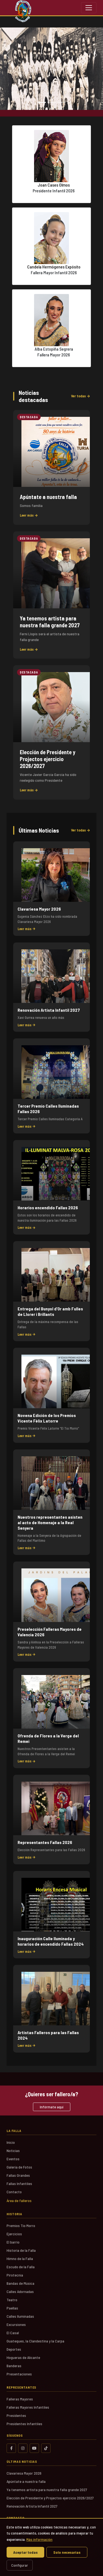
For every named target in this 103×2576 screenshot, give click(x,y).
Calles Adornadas (20, 2291)
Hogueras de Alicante (23, 2357)
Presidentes (16, 2415)
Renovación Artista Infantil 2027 (32, 2506)
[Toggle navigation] (88, 7)
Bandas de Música (20, 2283)
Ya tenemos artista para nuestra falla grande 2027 (47, 2489)
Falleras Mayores (20, 2399)
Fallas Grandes (18, 2175)
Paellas (12, 2308)
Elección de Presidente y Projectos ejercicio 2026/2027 (50, 2497)
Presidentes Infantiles (24, 2423)
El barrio (13, 2242)
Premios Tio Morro (21, 2225)
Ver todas (80, 396)
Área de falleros (19, 2200)
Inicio (11, 2142)
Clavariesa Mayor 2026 (24, 2473)
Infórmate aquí (51, 2106)
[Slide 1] (42, 102)
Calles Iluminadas (20, 2316)
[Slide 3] (61, 102)
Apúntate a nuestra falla (26, 2481)
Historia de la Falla (21, 2250)
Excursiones (16, 2324)
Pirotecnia (15, 2275)
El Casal (13, 2332)
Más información (39, 2539)
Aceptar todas (25, 2552)
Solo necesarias (66, 2552)
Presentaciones (19, 2374)
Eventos (13, 2158)
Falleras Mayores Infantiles (28, 2407)
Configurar (19, 2565)
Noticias (13, 2150)
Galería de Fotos (19, 2167)
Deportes (14, 2349)
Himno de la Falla (20, 2258)
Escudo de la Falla (21, 2266)
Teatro (12, 2299)
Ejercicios (14, 2233)
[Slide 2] (52, 102)
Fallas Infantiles (19, 2183)
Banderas (14, 2365)
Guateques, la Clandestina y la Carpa (35, 2341)
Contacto (14, 2191)
